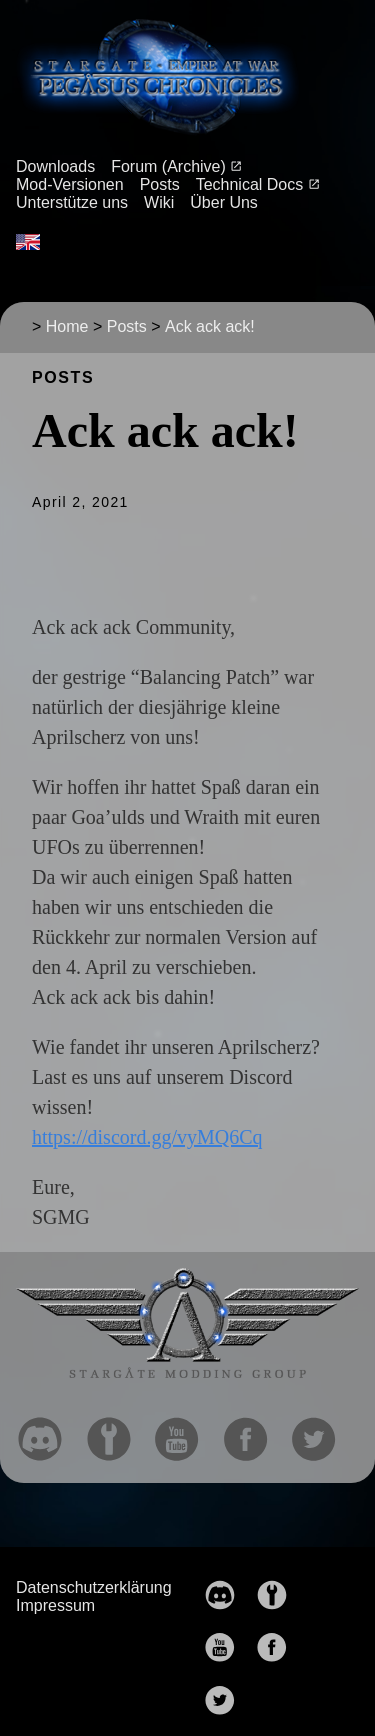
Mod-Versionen (70, 184)
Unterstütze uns (72, 202)
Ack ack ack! (210, 326)
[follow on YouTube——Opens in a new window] (185, 1433)
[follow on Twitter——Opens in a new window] (322, 1433)
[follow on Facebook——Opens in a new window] (254, 1433)
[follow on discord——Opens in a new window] (48, 1433)
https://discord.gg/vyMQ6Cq (147, 1137)
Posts (160, 184)
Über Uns (224, 202)
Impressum (55, 1605)
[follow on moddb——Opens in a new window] (117, 1433)
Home (67, 326)
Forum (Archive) (170, 166)
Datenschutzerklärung (94, 1587)
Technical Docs (252, 184)
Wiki (159, 202)
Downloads (55, 166)
